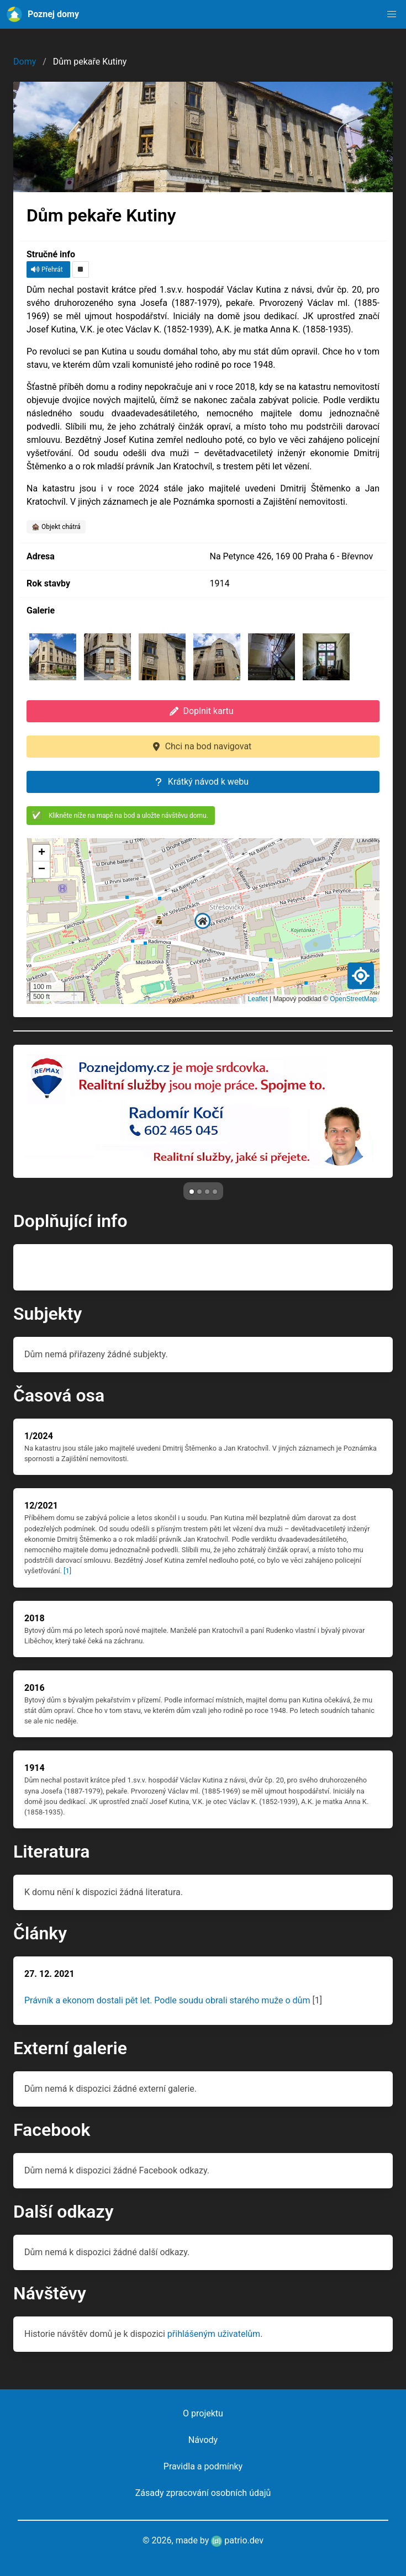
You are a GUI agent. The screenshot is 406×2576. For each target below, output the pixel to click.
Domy (24, 61)
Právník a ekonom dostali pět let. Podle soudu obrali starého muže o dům (167, 2000)
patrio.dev (237, 2540)
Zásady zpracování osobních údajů (203, 2493)
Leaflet (258, 999)
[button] (391, 14)
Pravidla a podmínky (203, 2466)
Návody (203, 2440)
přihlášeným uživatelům (213, 2334)
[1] (67, 1571)
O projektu (203, 2413)
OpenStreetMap (353, 999)
